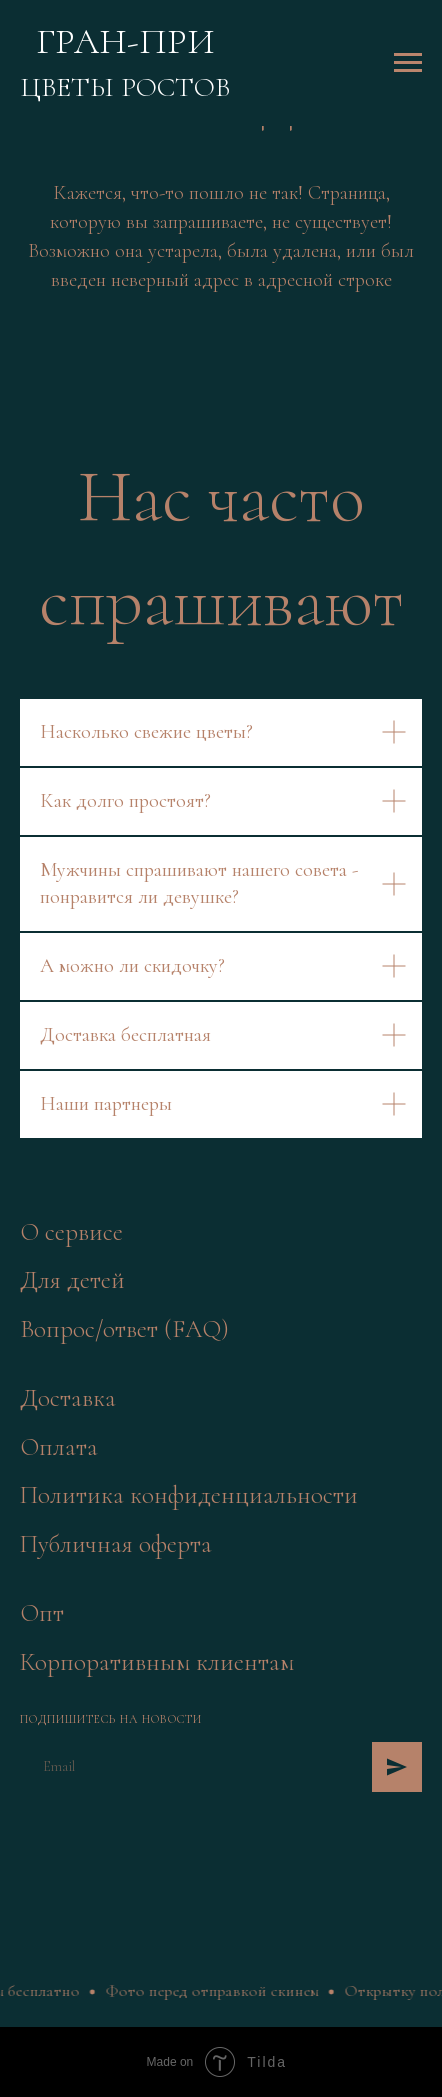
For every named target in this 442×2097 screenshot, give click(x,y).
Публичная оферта (116, 1544)
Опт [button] (42, 1613)
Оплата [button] (59, 1447)
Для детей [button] (72, 1280)
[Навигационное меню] (408, 63)
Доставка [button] (68, 1398)
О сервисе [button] (71, 1232)
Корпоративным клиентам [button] (157, 1662)
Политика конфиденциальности (189, 1495)
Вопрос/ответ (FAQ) (124, 1329)
